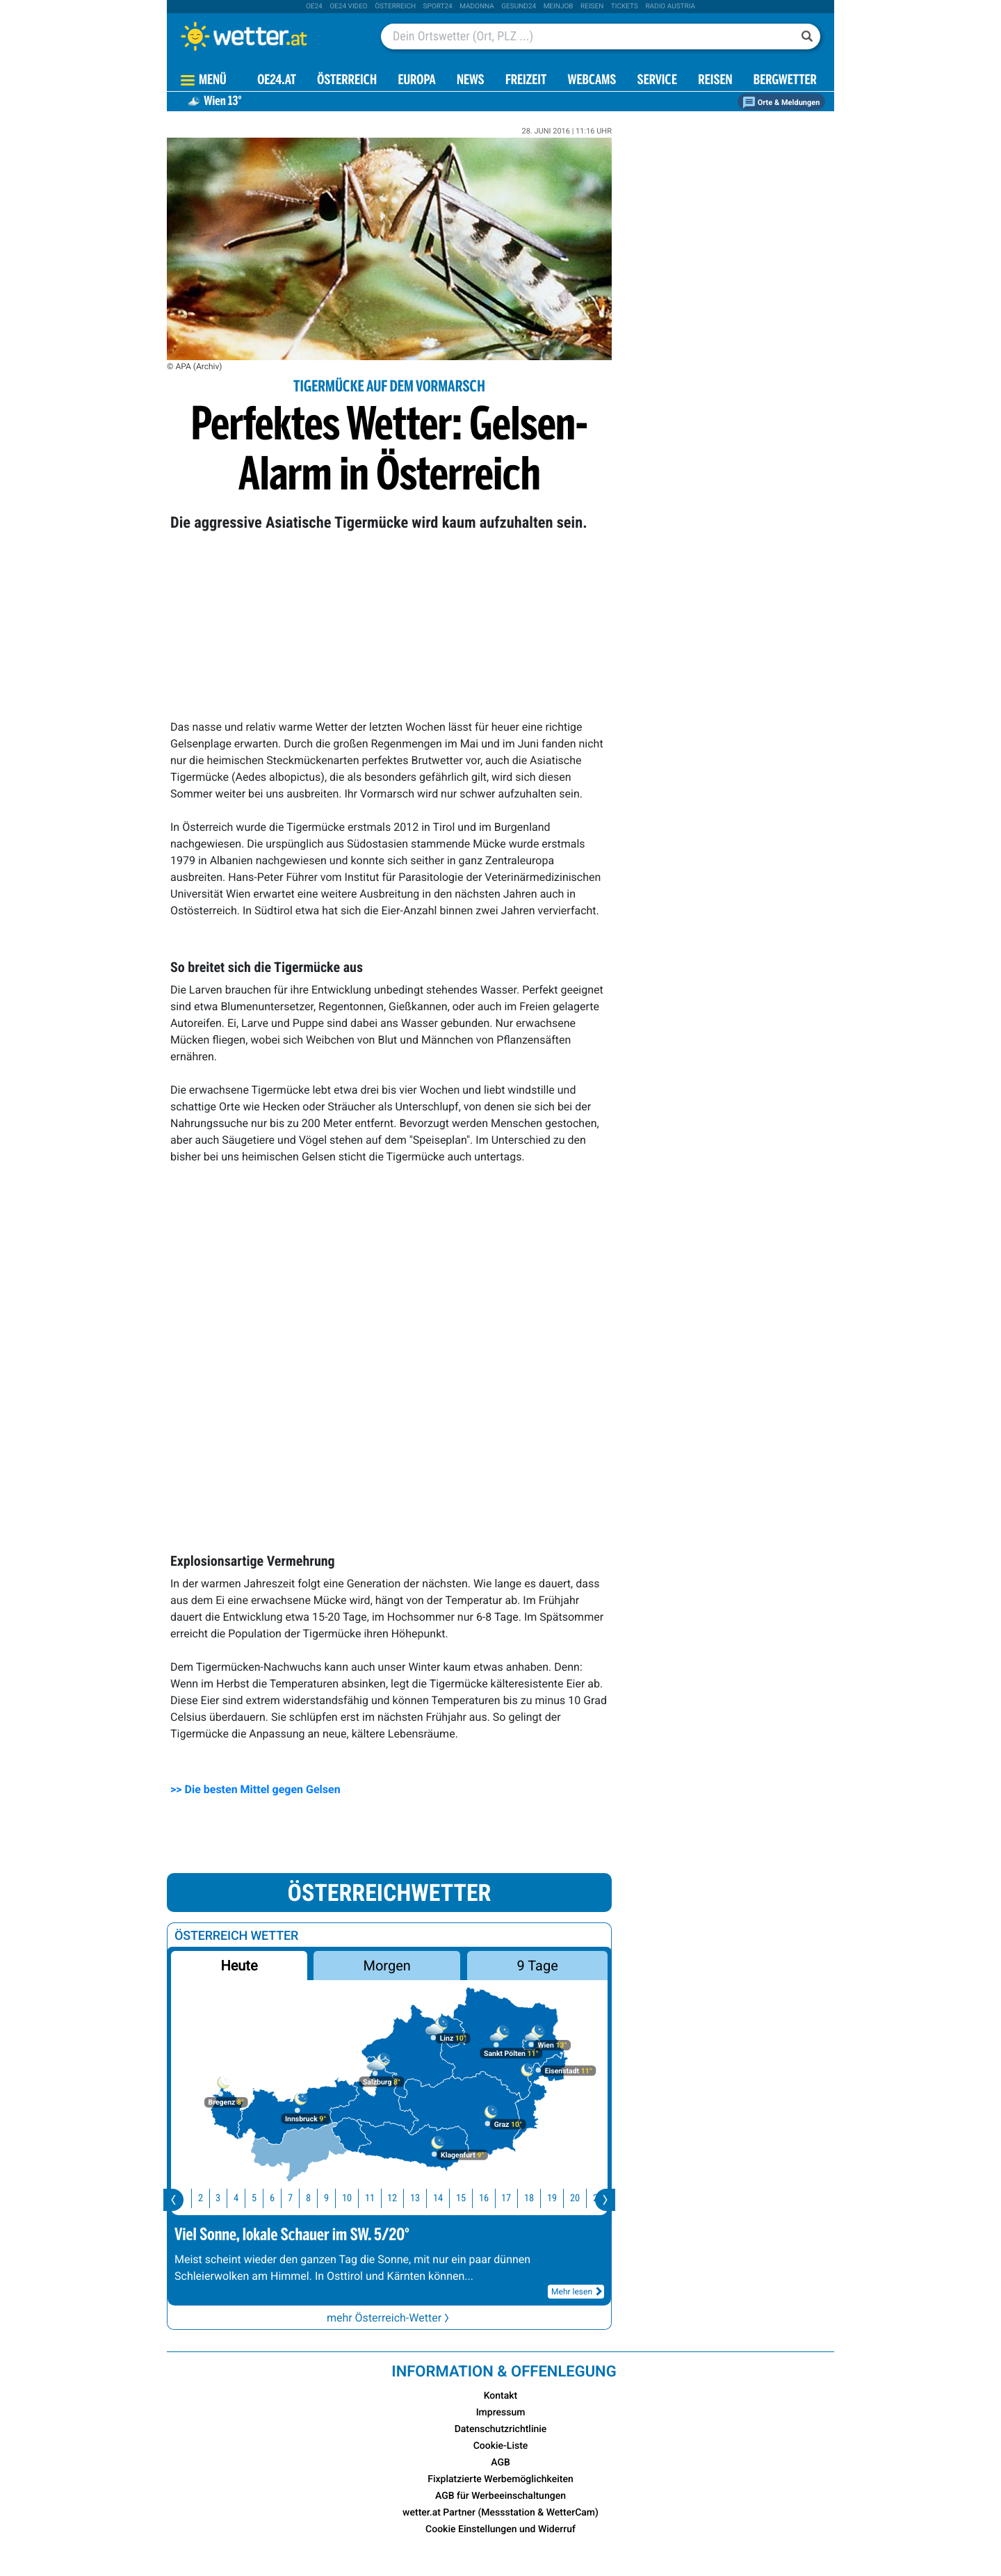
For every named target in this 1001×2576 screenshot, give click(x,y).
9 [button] (331, 2198)
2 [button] (205, 2198)
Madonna (476, 6)
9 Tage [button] (537, 1965)
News (471, 81)
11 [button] (375, 2198)
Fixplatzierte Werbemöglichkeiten (500, 2479)
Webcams (591, 81)
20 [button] (580, 2198)
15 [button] (466, 2198)
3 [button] (222, 2198)
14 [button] (443, 2198)
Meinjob (558, 6)
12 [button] (397, 2198)
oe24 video (348, 6)
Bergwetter (785, 81)
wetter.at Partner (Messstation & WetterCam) (500, 2512)
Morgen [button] (387, 1965)
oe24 (314, 6)
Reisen (591, 6)
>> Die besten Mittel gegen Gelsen (255, 1789)
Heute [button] (238, 1965)
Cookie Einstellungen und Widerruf (500, 2529)
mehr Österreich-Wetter (389, 2317)
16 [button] (489, 2198)
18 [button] (534, 2198)
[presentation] (173, 2200)
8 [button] (313, 2198)
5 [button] (259, 2198)
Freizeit (525, 81)
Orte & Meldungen (781, 102)
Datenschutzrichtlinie (501, 2429)
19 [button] (557, 2198)
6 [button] (277, 2198)
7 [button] (295, 2198)
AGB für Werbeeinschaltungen (500, 2496)
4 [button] (240, 2198)
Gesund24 (518, 6)
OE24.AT (276, 81)
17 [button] (511, 2198)
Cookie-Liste (500, 2446)
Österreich (395, 6)
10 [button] (352, 2198)
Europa (416, 81)
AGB (500, 2462)
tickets (624, 6)
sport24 (438, 6)
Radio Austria (670, 6)
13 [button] (420, 2198)
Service (657, 81)
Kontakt (501, 2395)
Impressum (501, 2412)
